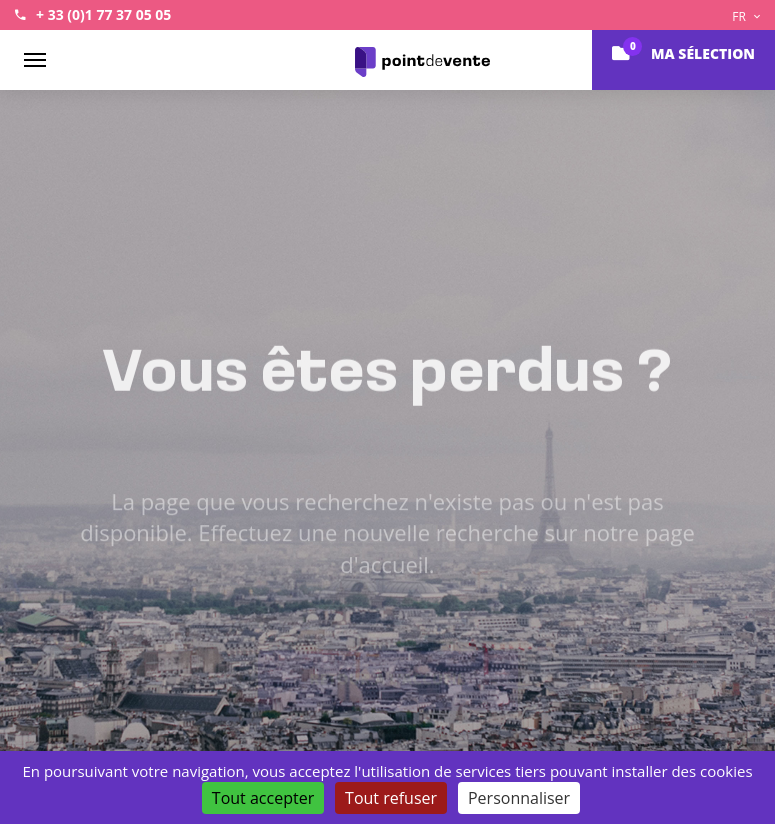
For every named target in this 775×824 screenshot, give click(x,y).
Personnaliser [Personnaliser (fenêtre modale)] (519, 798)
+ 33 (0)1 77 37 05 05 (103, 14)
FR (746, 16)
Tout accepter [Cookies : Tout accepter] (263, 798)
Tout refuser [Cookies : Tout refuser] (391, 798)
